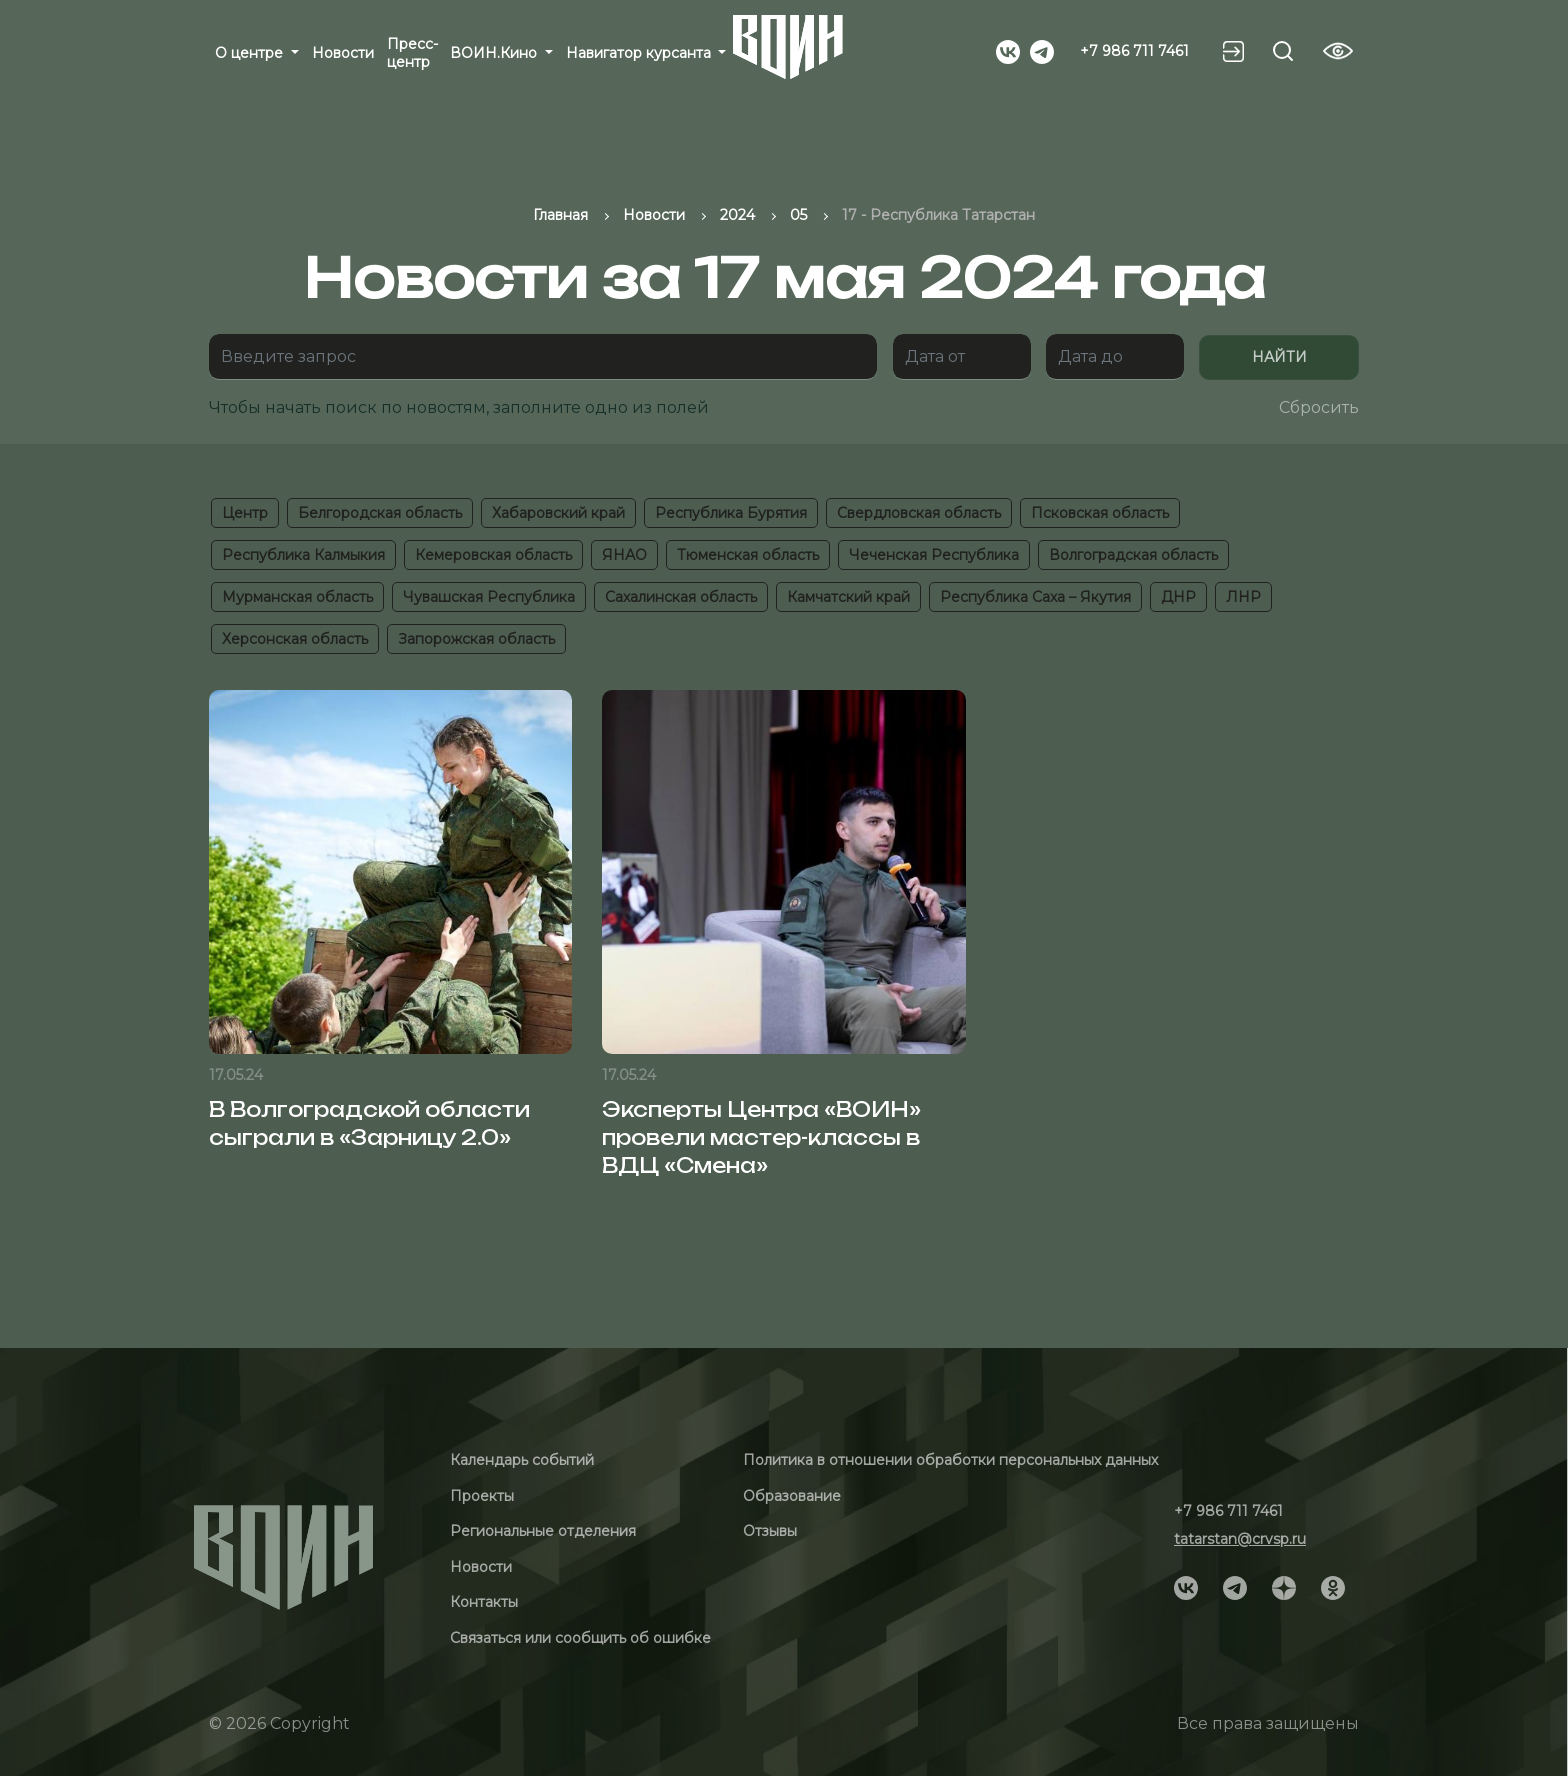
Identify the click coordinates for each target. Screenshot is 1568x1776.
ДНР (1178, 597)
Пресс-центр (412, 53)
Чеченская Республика (934, 555)
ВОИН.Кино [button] (495, 53)
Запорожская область (476, 639)
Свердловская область (919, 513)
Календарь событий (522, 1460)
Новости (343, 53)
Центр (245, 513)
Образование (792, 1496)
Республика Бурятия (731, 513)
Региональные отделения (543, 1531)
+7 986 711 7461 (1134, 51)
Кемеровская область (493, 555)
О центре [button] (251, 53)
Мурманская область (297, 597)
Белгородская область (380, 513)
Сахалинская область (681, 597)
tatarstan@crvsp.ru (1240, 1539)
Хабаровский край (558, 513)
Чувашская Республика (489, 597)
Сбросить (1319, 407)
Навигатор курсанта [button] (640, 53)
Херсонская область (295, 639)
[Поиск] (543, 357)
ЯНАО (624, 555)
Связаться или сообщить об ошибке (580, 1638)
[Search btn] (1283, 51)
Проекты (482, 1496)
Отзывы (770, 1531)
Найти (1279, 357)
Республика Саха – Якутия (1035, 597)
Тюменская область (748, 555)
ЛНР (1243, 597)
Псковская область (1100, 513)
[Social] (1008, 50)
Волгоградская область (1133, 555)
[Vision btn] (1338, 51)
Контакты (484, 1602)
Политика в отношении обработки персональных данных (950, 1460)
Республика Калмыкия (303, 555)
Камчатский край (848, 597)
